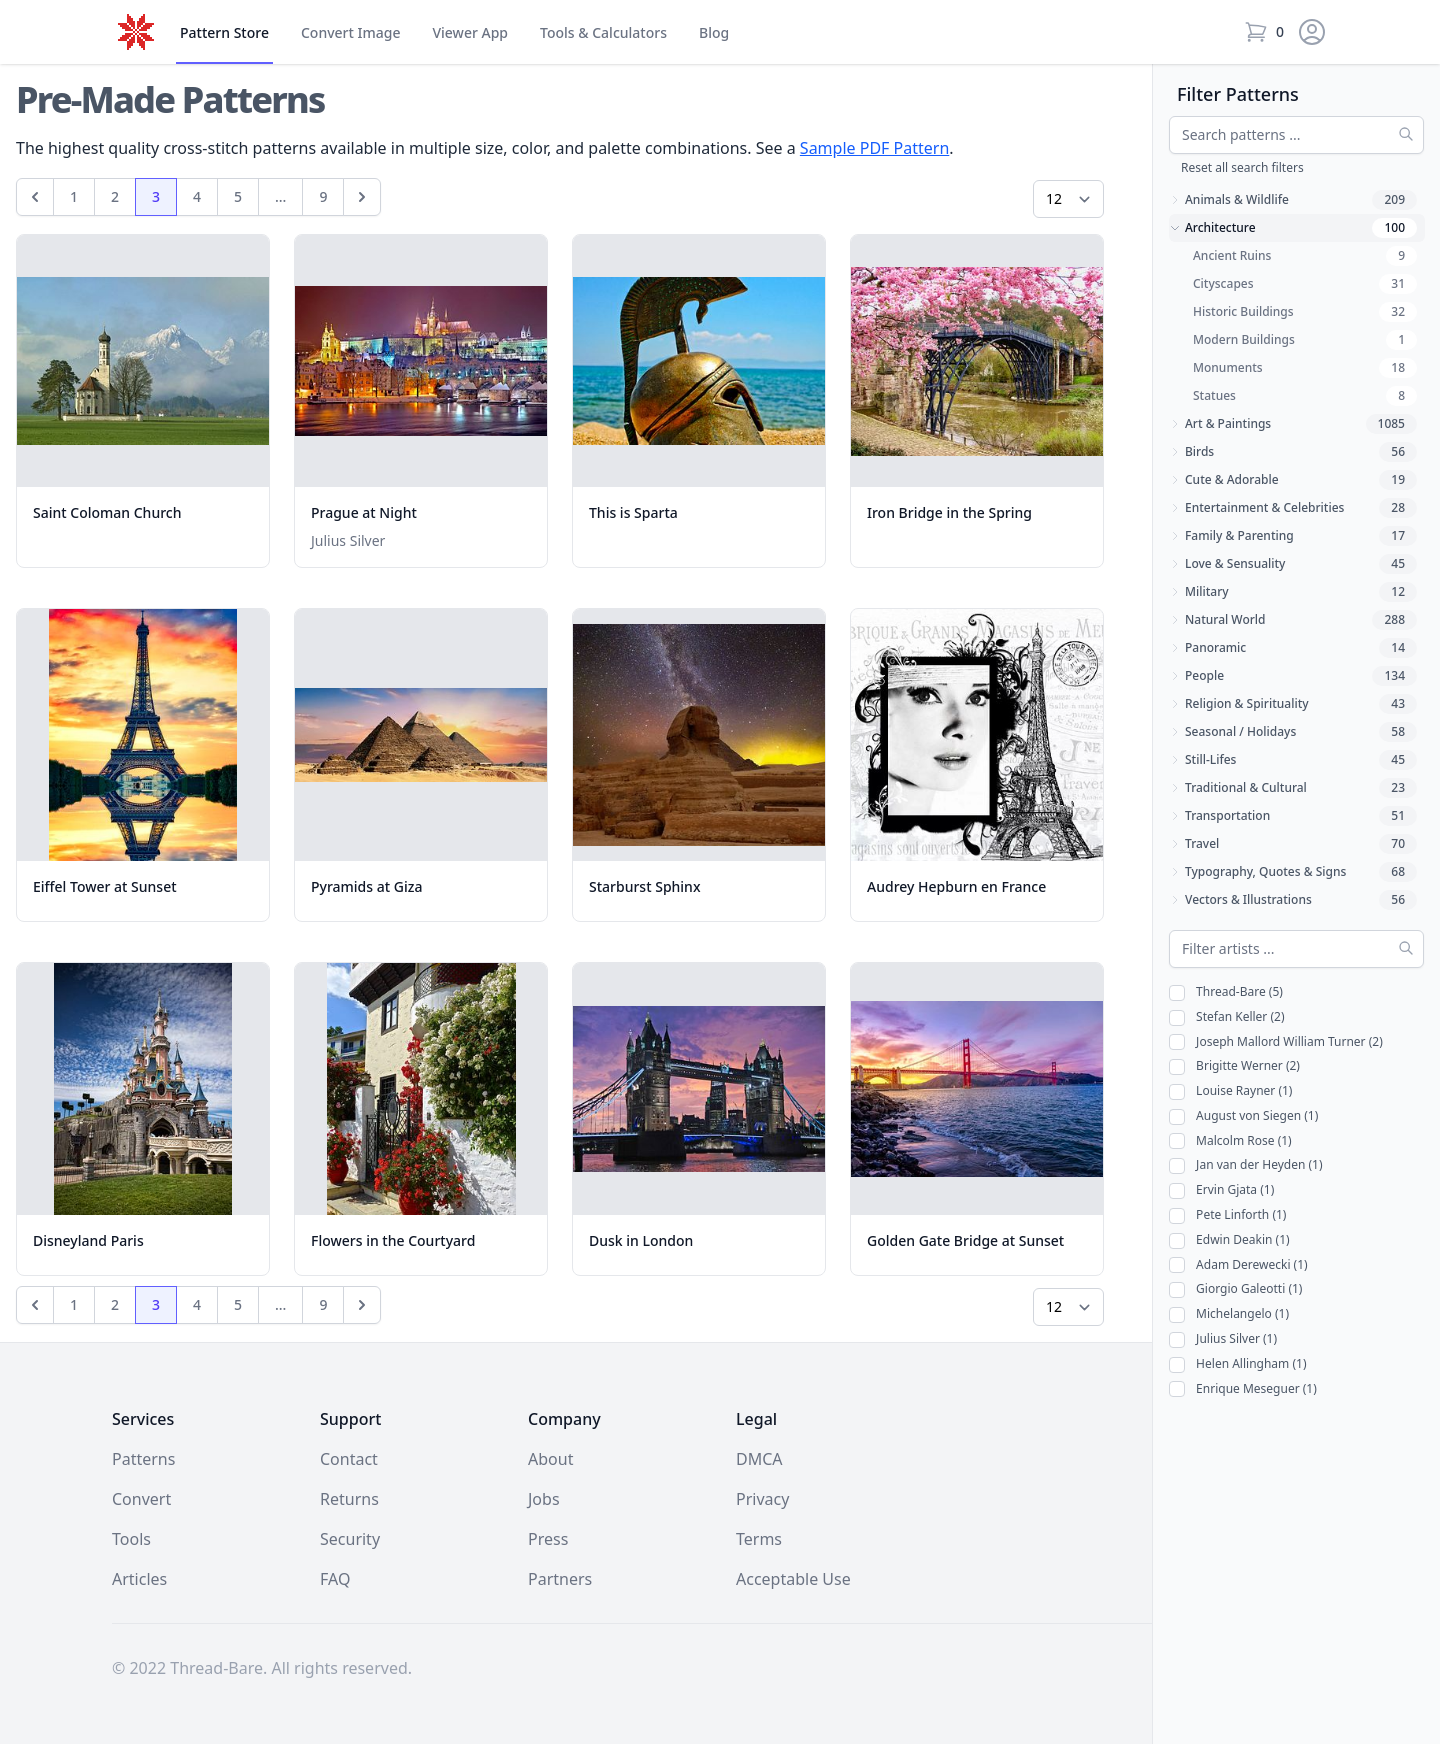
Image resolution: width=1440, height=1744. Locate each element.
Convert (351, 33)
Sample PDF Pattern (874, 148)
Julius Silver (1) (1223, 1339)
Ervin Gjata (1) (1221, 1190)
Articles (139, 1579)
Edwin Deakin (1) (1229, 1240)
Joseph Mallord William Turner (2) (1276, 1042)
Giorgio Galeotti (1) (1235, 1289)
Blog (714, 32)
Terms (759, 1539)
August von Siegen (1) (1243, 1116)
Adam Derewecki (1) (1238, 1265)
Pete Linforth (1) (1227, 1215)
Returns (349, 1499)
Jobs (544, 1499)
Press (548, 1539)
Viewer (470, 33)
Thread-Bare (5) (1226, 992)
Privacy (762, 1499)
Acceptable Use (793, 1579)
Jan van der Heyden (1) (1246, 1165)
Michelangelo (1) (1229, 1314)
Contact (349, 1459)
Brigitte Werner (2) (1234, 1066)
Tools (603, 33)
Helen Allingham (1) (1238, 1364)
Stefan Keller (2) (1227, 1017)
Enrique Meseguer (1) (1243, 1389)
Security (350, 1539)
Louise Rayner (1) (1230, 1091)
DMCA (759, 1459)
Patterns (143, 1459)
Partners (560, 1579)
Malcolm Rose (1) (1230, 1141)
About (550, 1459)
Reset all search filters (1242, 167)
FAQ (335, 1579)
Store (224, 33)
